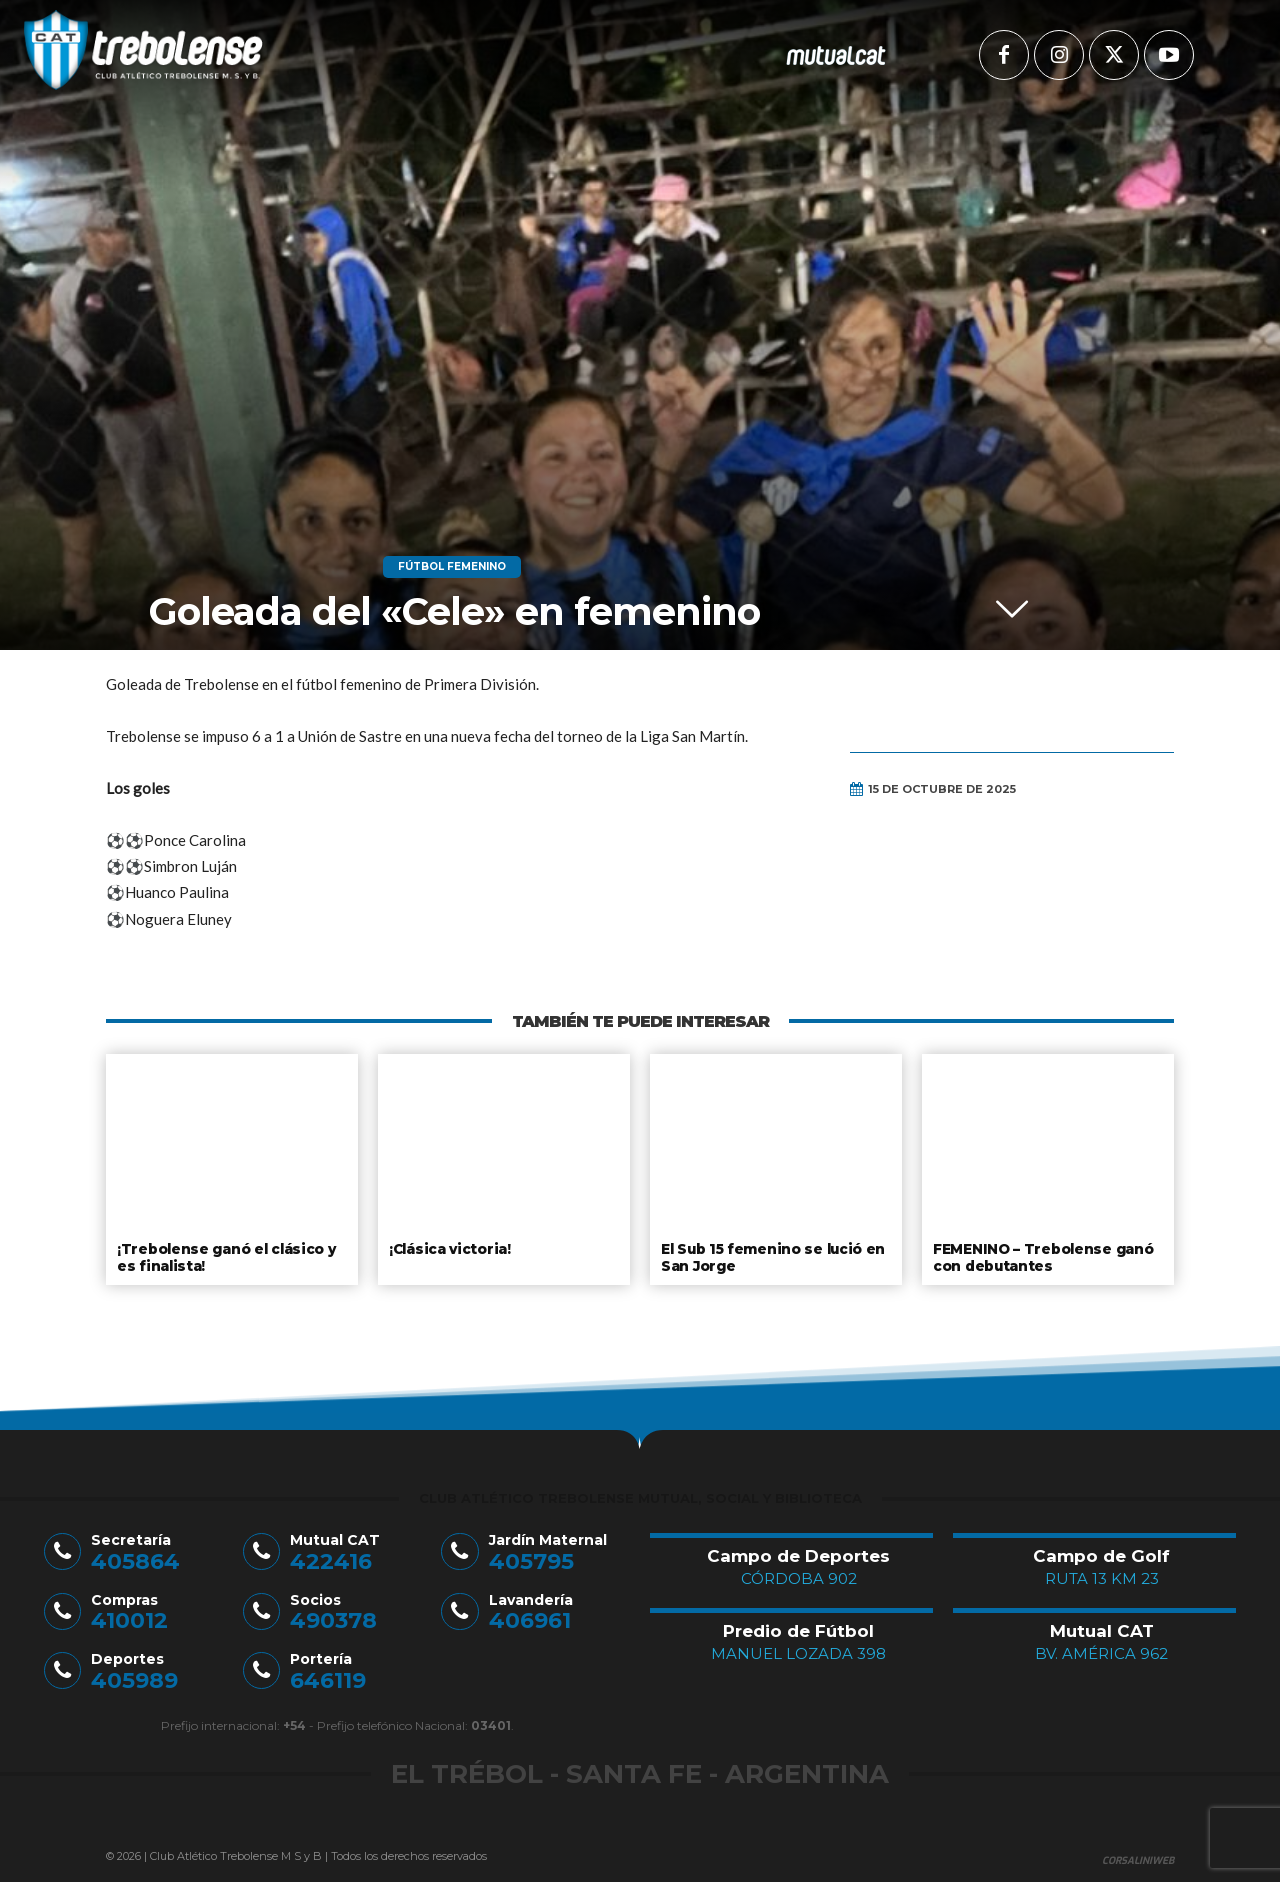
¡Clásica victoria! (449, 1248)
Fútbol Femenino (452, 567)
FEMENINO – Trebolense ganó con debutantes (1041, 1256)
